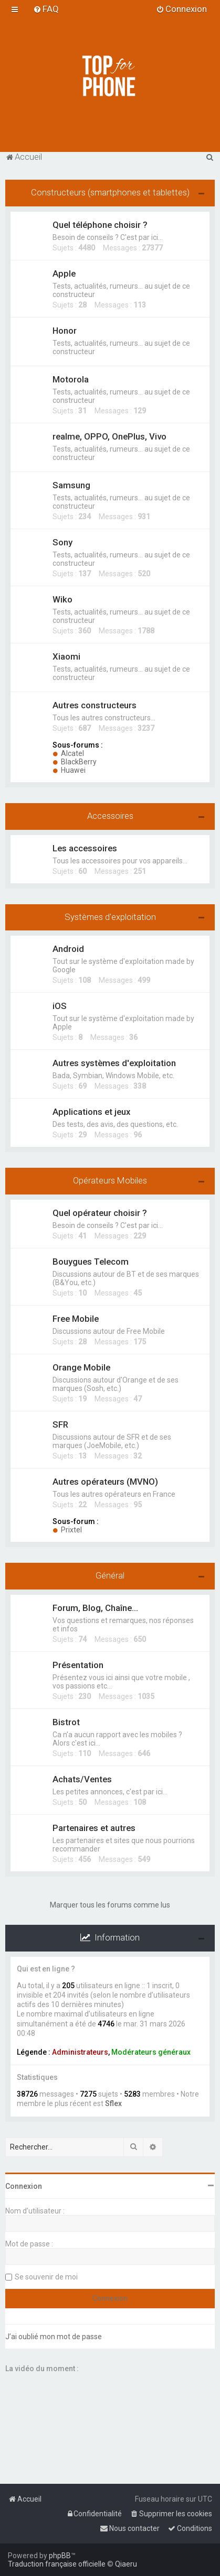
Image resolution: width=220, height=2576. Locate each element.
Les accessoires (85, 848)
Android (68, 949)
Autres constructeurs (95, 705)
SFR (60, 1424)
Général (110, 1575)
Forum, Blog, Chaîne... (95, 1608)
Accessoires (110, 815)
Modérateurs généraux (151, 2052)
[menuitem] (45, 9)
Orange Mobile (81, 1367)
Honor (65, 330)
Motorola (71, 379)
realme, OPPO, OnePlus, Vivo (109, 436)
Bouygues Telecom (91, 1261)
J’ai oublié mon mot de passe (53, 2336)
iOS (60, 1006)
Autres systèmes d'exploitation (114, 1063)
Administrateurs (80, 2052)
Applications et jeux (91, 1111)
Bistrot (66, 1722)
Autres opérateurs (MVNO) (105, 1481)
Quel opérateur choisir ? (100, 1213)
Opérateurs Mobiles (110, 1180)
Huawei (69, 770)
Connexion (23, 2186)
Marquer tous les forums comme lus (110, 1905)
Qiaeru (126, 2564)
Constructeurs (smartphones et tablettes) (110, 192)
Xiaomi (66, 656)
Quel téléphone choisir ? (100, 225)
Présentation (78, 1665)
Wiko (62, 599)
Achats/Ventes (82, 1779)
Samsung (71, 485)
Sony (62, 542)
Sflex (113, 2103)
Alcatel (68, 753)
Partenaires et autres (94, 1828)
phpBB (60, 2555)
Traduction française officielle (57, 2564)
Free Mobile (76, 1318)
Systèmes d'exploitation (110, 917)
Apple (64, 273)
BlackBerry (75, 762)
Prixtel (67, 1530)
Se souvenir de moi (46, 2277)
